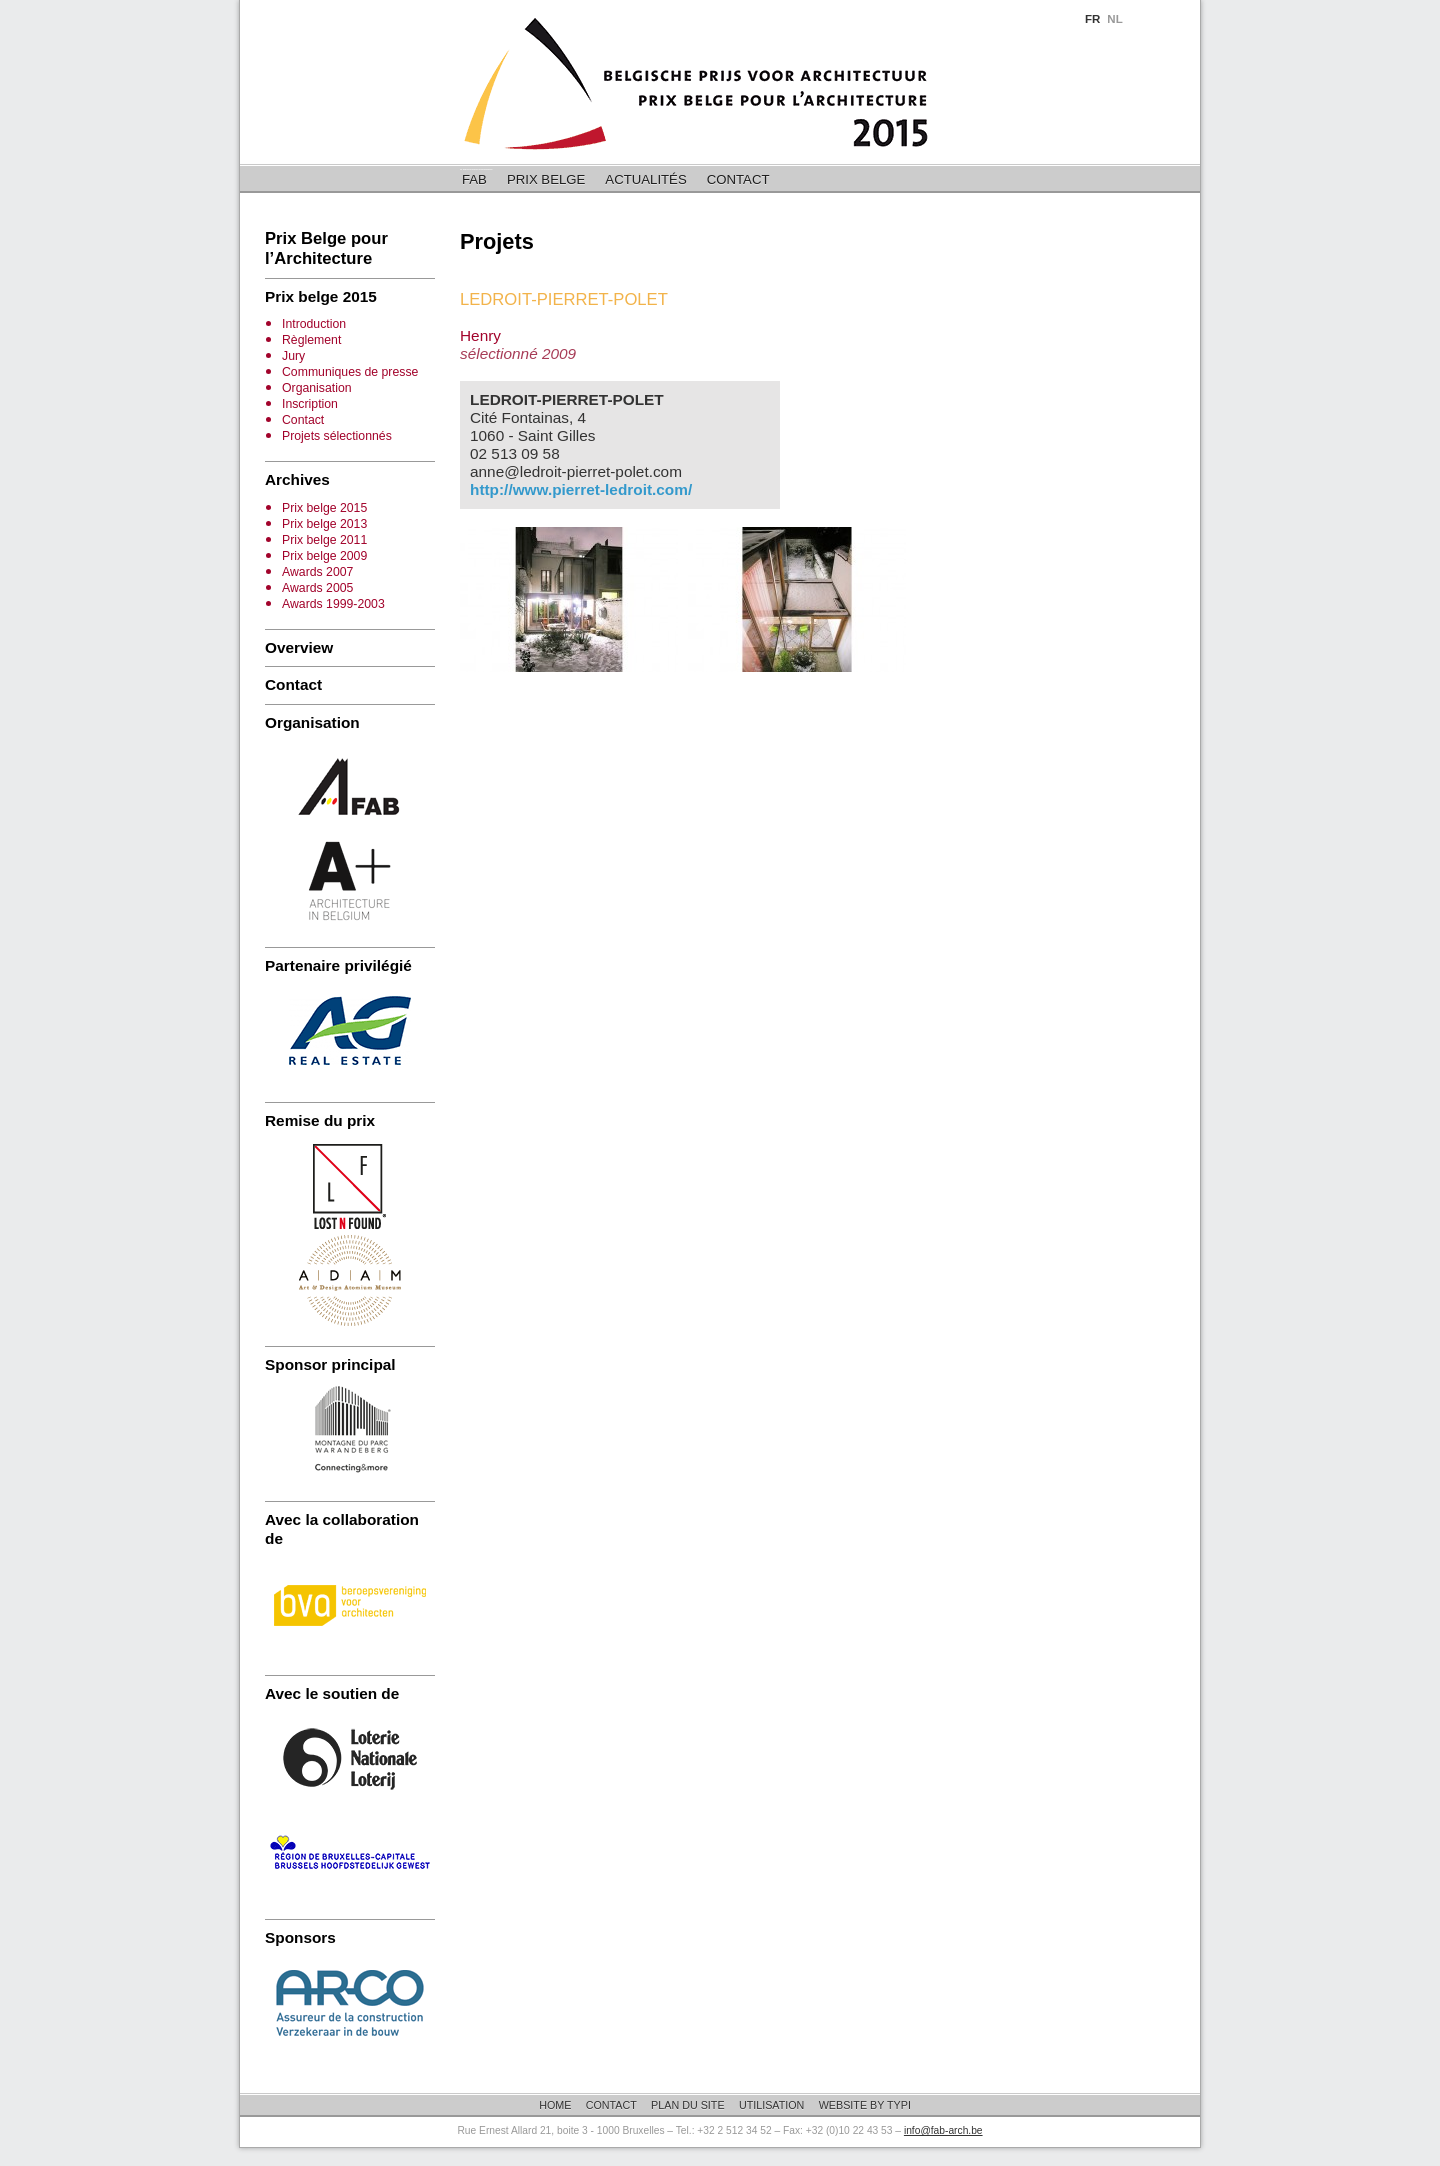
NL (1114, 19)
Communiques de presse (350, 372)
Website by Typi (865, 2105)
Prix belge (546, 179)
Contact (738, 179)
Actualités (645, 179)
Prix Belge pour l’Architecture (326, 248)
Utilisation (772, 2105)
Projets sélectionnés (337, 436)
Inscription (310, 404)
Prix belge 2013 (324, 524)
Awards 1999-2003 (333, 604)
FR (1092, 19)
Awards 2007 (317, 572)
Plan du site (687, 2105)
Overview (299, 647)
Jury (293, 356)
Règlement (311, 340)
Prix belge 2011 (324, 540)
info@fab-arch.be (943, 2130)
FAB (474, 179)
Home (555, 2105)
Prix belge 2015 (324, 508)
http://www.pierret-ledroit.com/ (581, 489)
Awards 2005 (317, 588)
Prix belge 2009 (324, 556)
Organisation (317, 388)
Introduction (314, 324)
